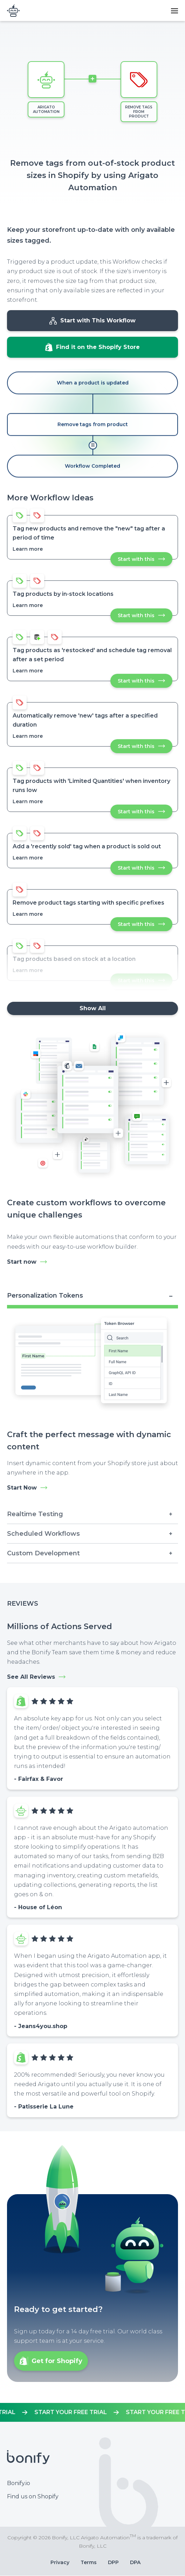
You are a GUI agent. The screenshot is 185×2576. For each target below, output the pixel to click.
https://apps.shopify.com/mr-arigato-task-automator (92, 2412)
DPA (135, 2562)
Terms (89, 2562)
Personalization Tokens (45, 1295)
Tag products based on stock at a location (74, 959)
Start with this (145, 561)
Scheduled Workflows (43, 1533)
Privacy (59, 2562)
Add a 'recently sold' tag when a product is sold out (87, 846)
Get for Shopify (57, 2361)
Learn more (28, 549)
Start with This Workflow (98, 320)
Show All (93, 1008)
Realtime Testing (35, 1514)
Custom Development (43, 1553)
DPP (113, 2562)
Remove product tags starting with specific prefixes (88, 902)
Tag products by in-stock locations (63, 594)
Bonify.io (18, 2483)
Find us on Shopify (33, 2496)
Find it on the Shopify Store (98, 347)
